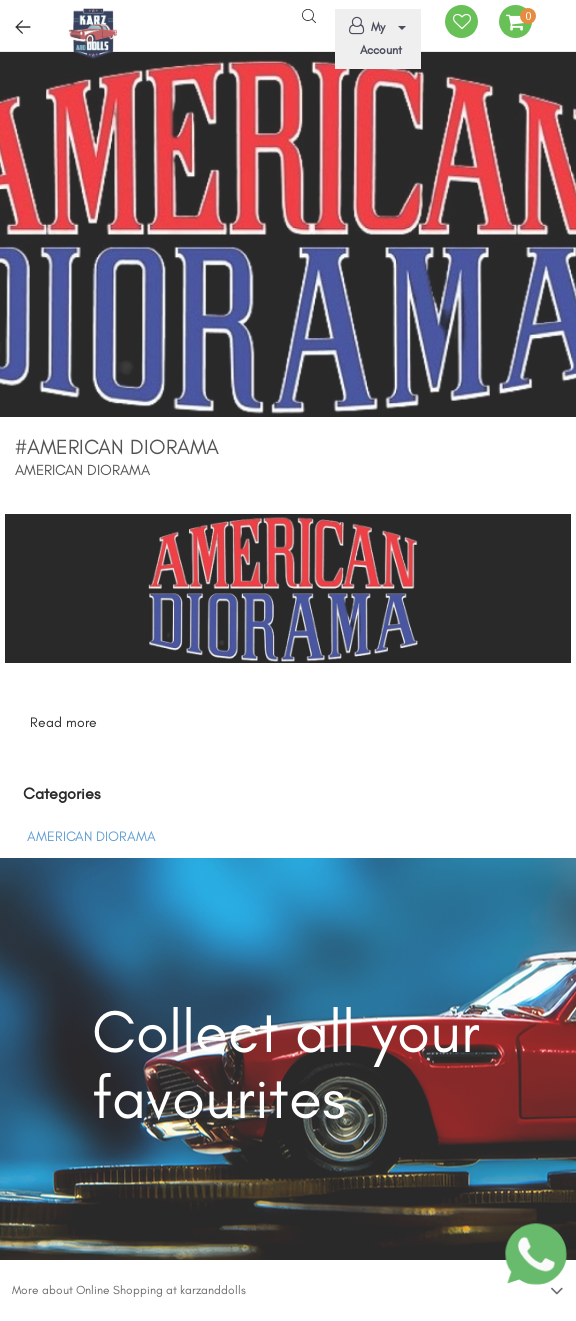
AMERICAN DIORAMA (91, 836)
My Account (374, 37)
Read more (63, 722)
